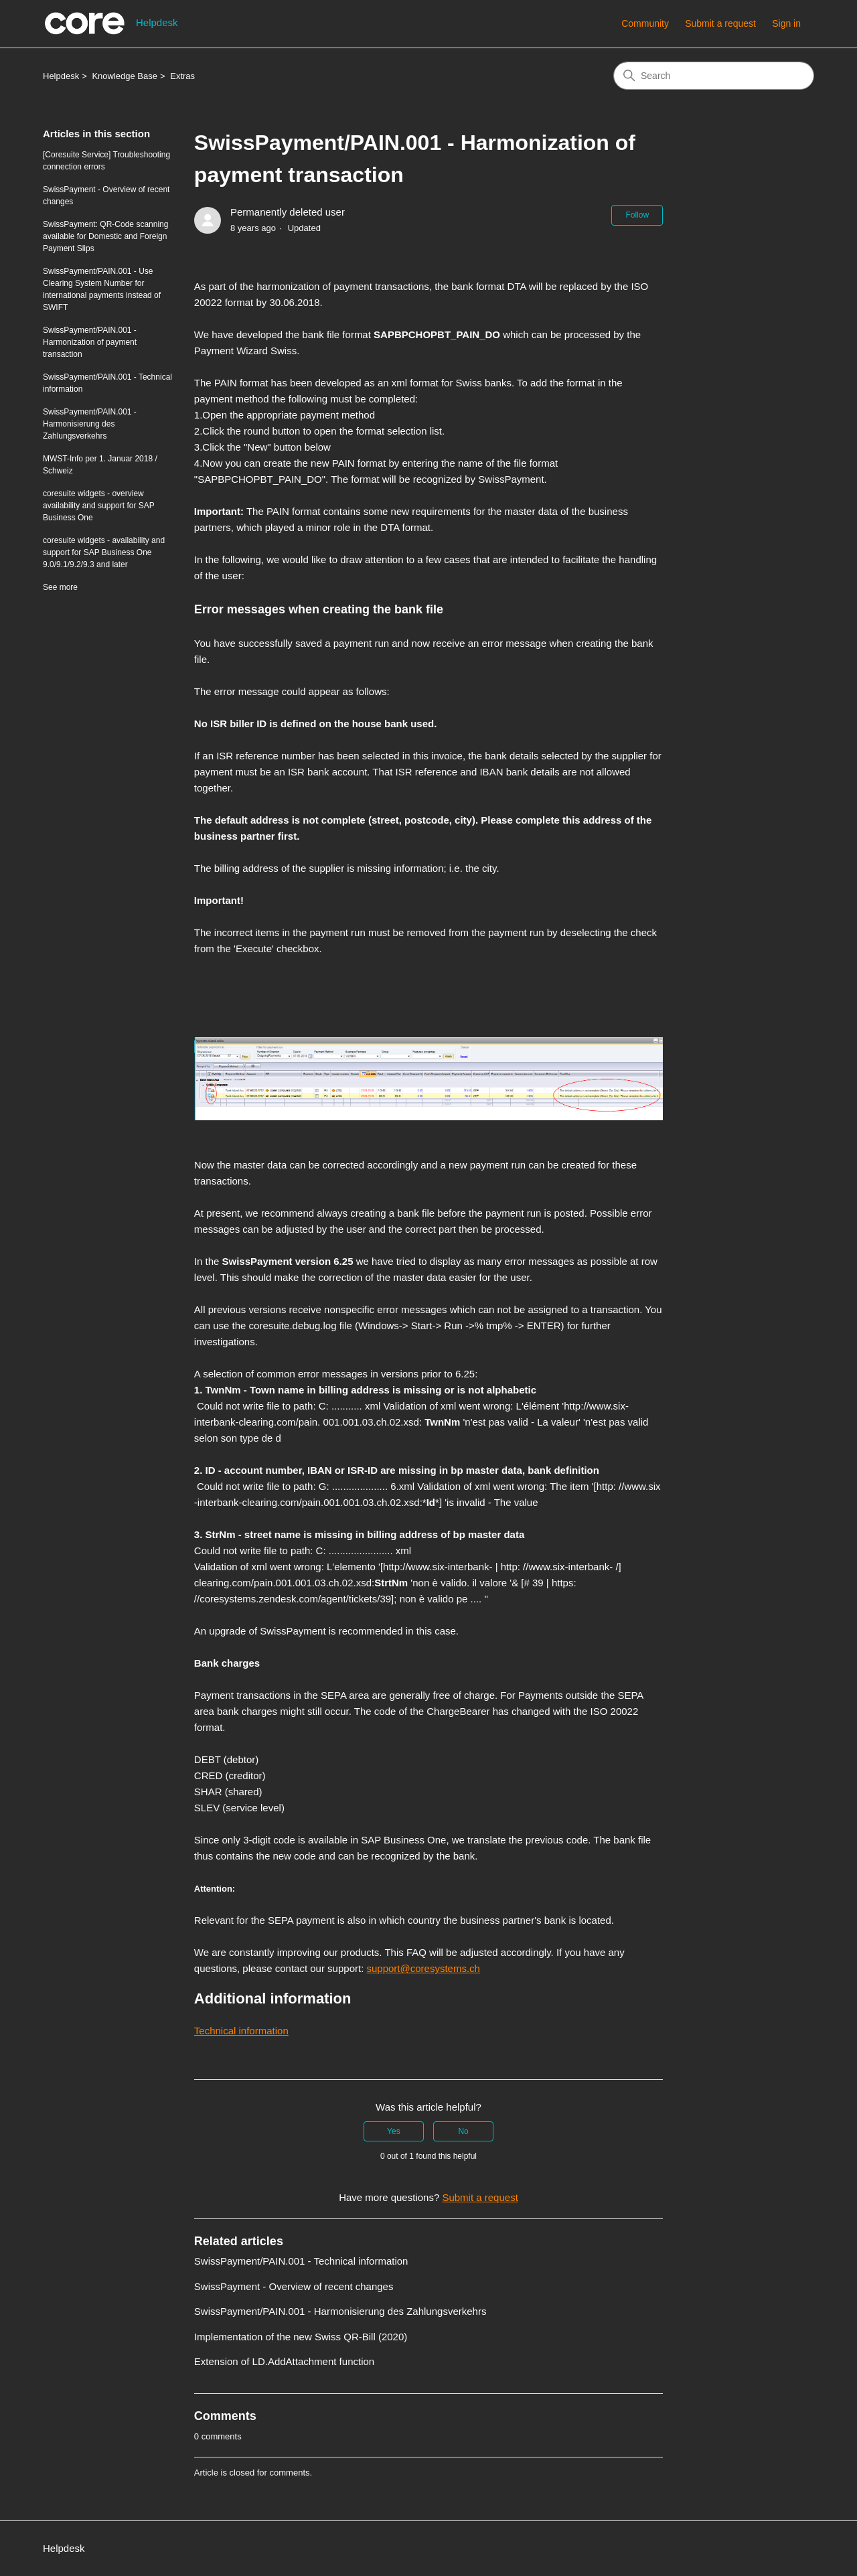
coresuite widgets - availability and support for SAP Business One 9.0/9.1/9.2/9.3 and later (104, 552)
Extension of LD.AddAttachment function (284, 2361)
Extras (182, 76)
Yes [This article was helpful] (393, 2131)
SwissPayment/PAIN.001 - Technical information (107, 383)
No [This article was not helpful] (463, 2131)
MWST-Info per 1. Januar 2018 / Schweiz (100, 464)
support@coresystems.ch (423, 1968)
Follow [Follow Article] (637, 215)
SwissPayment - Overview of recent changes (106, 195)
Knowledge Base (124, 76)
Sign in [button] (786, 23)
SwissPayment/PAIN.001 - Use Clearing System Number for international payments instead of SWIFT (102, 289)
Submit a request (720, 23)
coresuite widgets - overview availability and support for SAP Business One (99, 505)
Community (645, 23)
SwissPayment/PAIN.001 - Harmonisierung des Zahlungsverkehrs (90, 424)
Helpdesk (61, 76)
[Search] (713, 75)
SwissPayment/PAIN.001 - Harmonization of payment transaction (90, 342)
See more (60, 587)
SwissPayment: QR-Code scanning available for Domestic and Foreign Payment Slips (105, 236)
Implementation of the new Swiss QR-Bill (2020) (300, 2336)
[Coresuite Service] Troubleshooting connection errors (106, 160)
